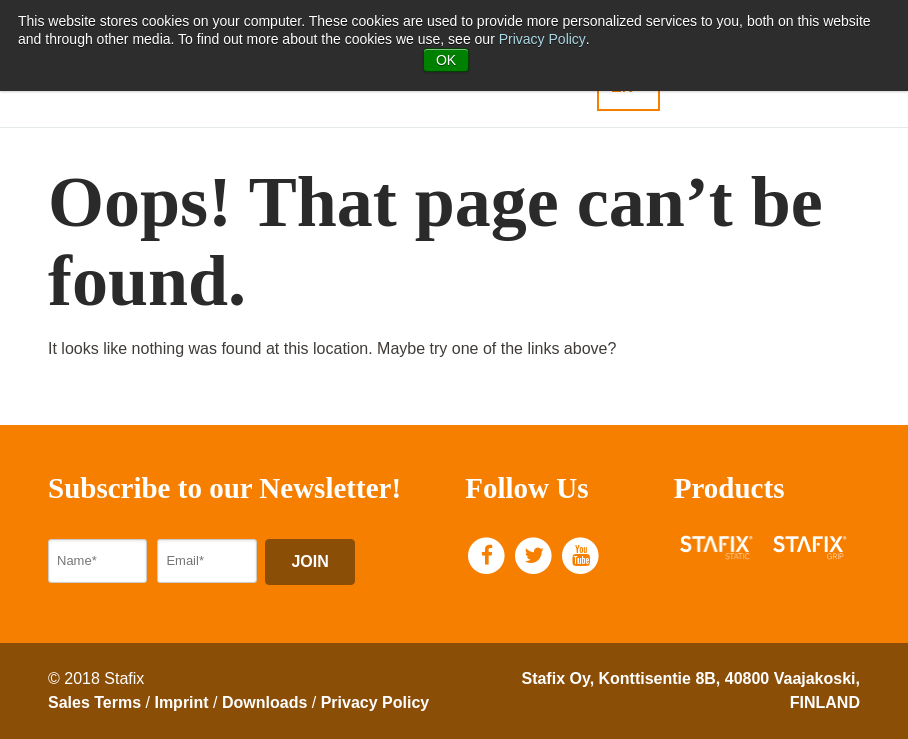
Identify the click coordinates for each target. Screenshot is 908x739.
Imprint (181, 702)
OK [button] (446, 60)
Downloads (264, 702)
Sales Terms (94, 702)
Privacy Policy (542, 39)
